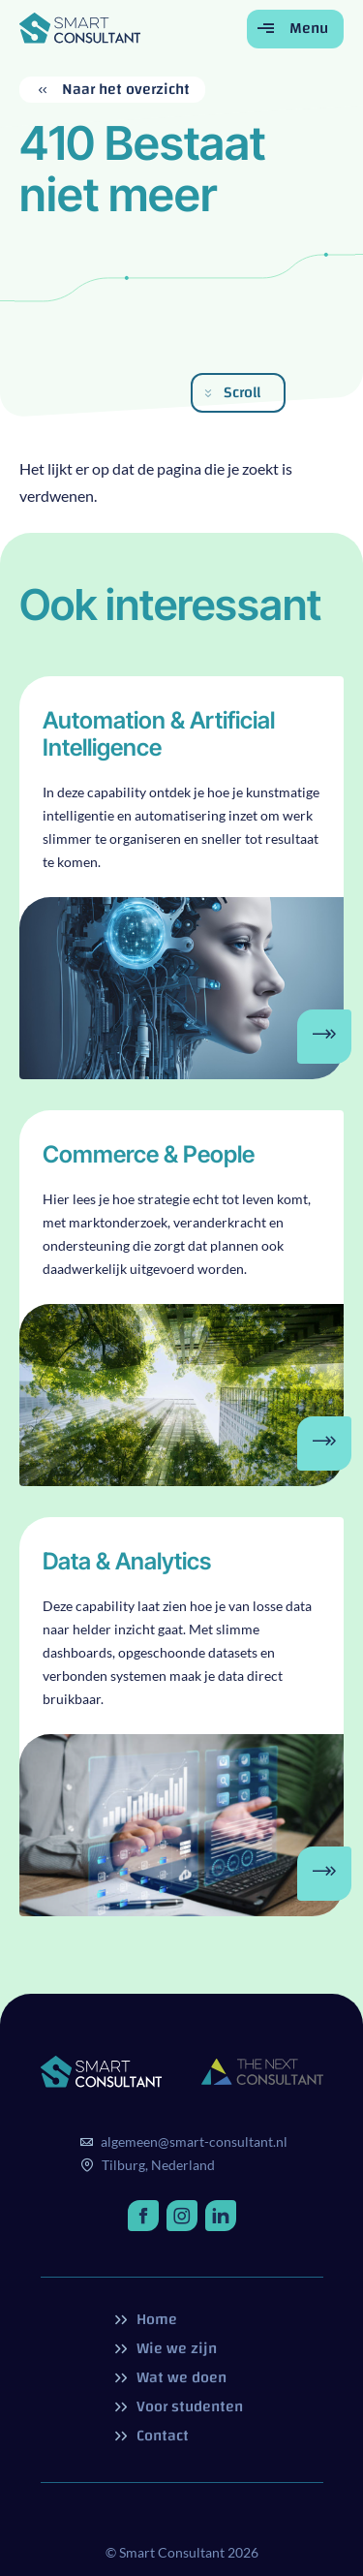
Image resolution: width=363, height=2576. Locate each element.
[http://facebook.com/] (143, 2215)
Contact (161, 2435)
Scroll (242, 392)
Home (155, 2319)
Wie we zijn (175, 2348)
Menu (307, 28)
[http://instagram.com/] (181, 2215)
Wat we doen (180, 2377)
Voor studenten (188, 2406)
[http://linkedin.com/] (220, 2215)
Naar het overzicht (124, 90)
